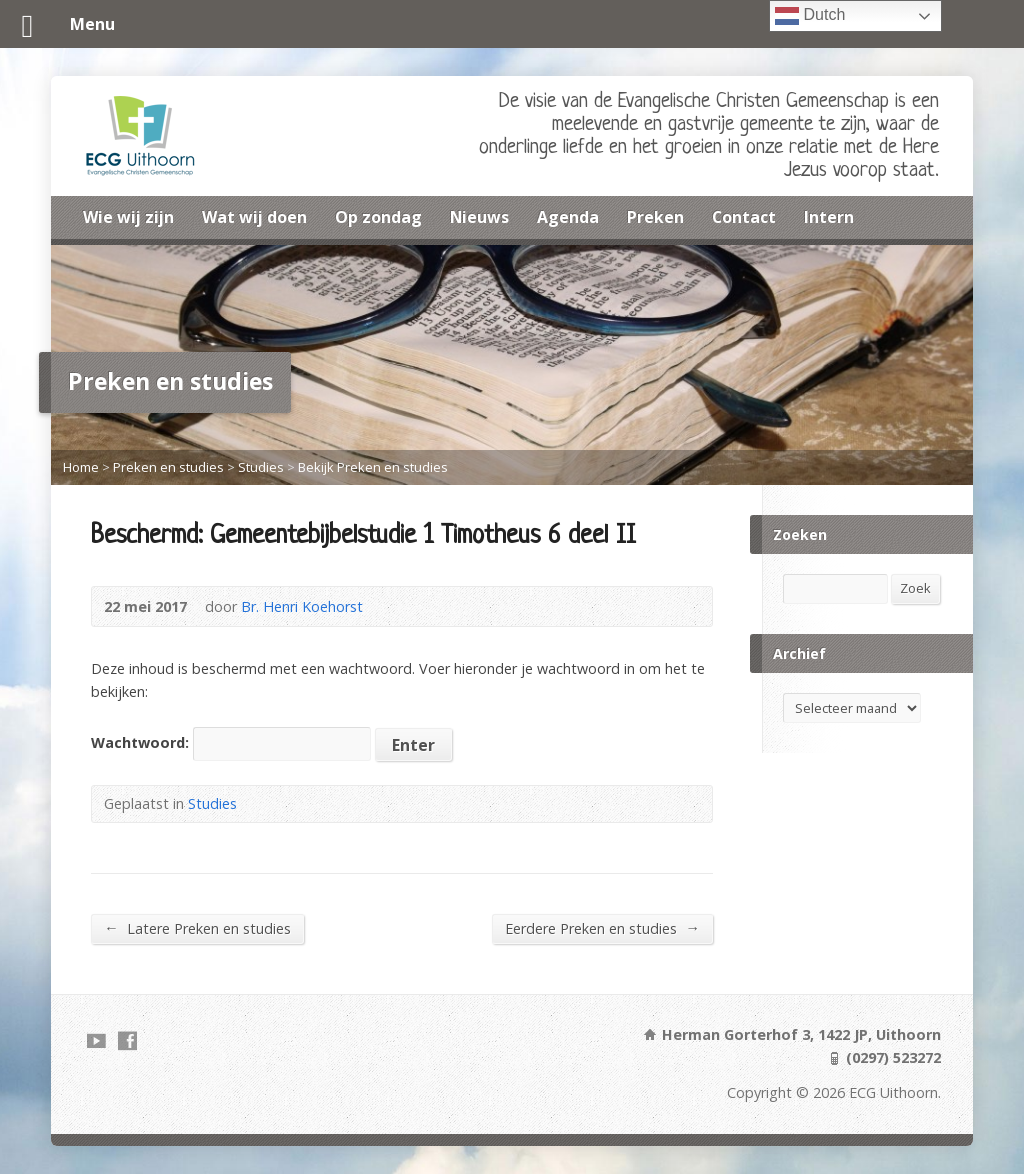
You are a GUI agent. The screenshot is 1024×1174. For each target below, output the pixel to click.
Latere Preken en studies (197, 928)
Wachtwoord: (231, 742)
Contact (744, 217)
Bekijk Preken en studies (373, 467)
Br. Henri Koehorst (302, 606)
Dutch (810, 16)
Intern (829, 217)
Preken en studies (168, 467)
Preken (655, 217)
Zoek (915, 588)
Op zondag (378, 217)
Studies (261, 467)
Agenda (568, 217)
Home (81, 467)
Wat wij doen (254, 217)
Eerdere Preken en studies (602, 928)
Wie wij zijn (128, 217)
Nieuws (479, 217)
